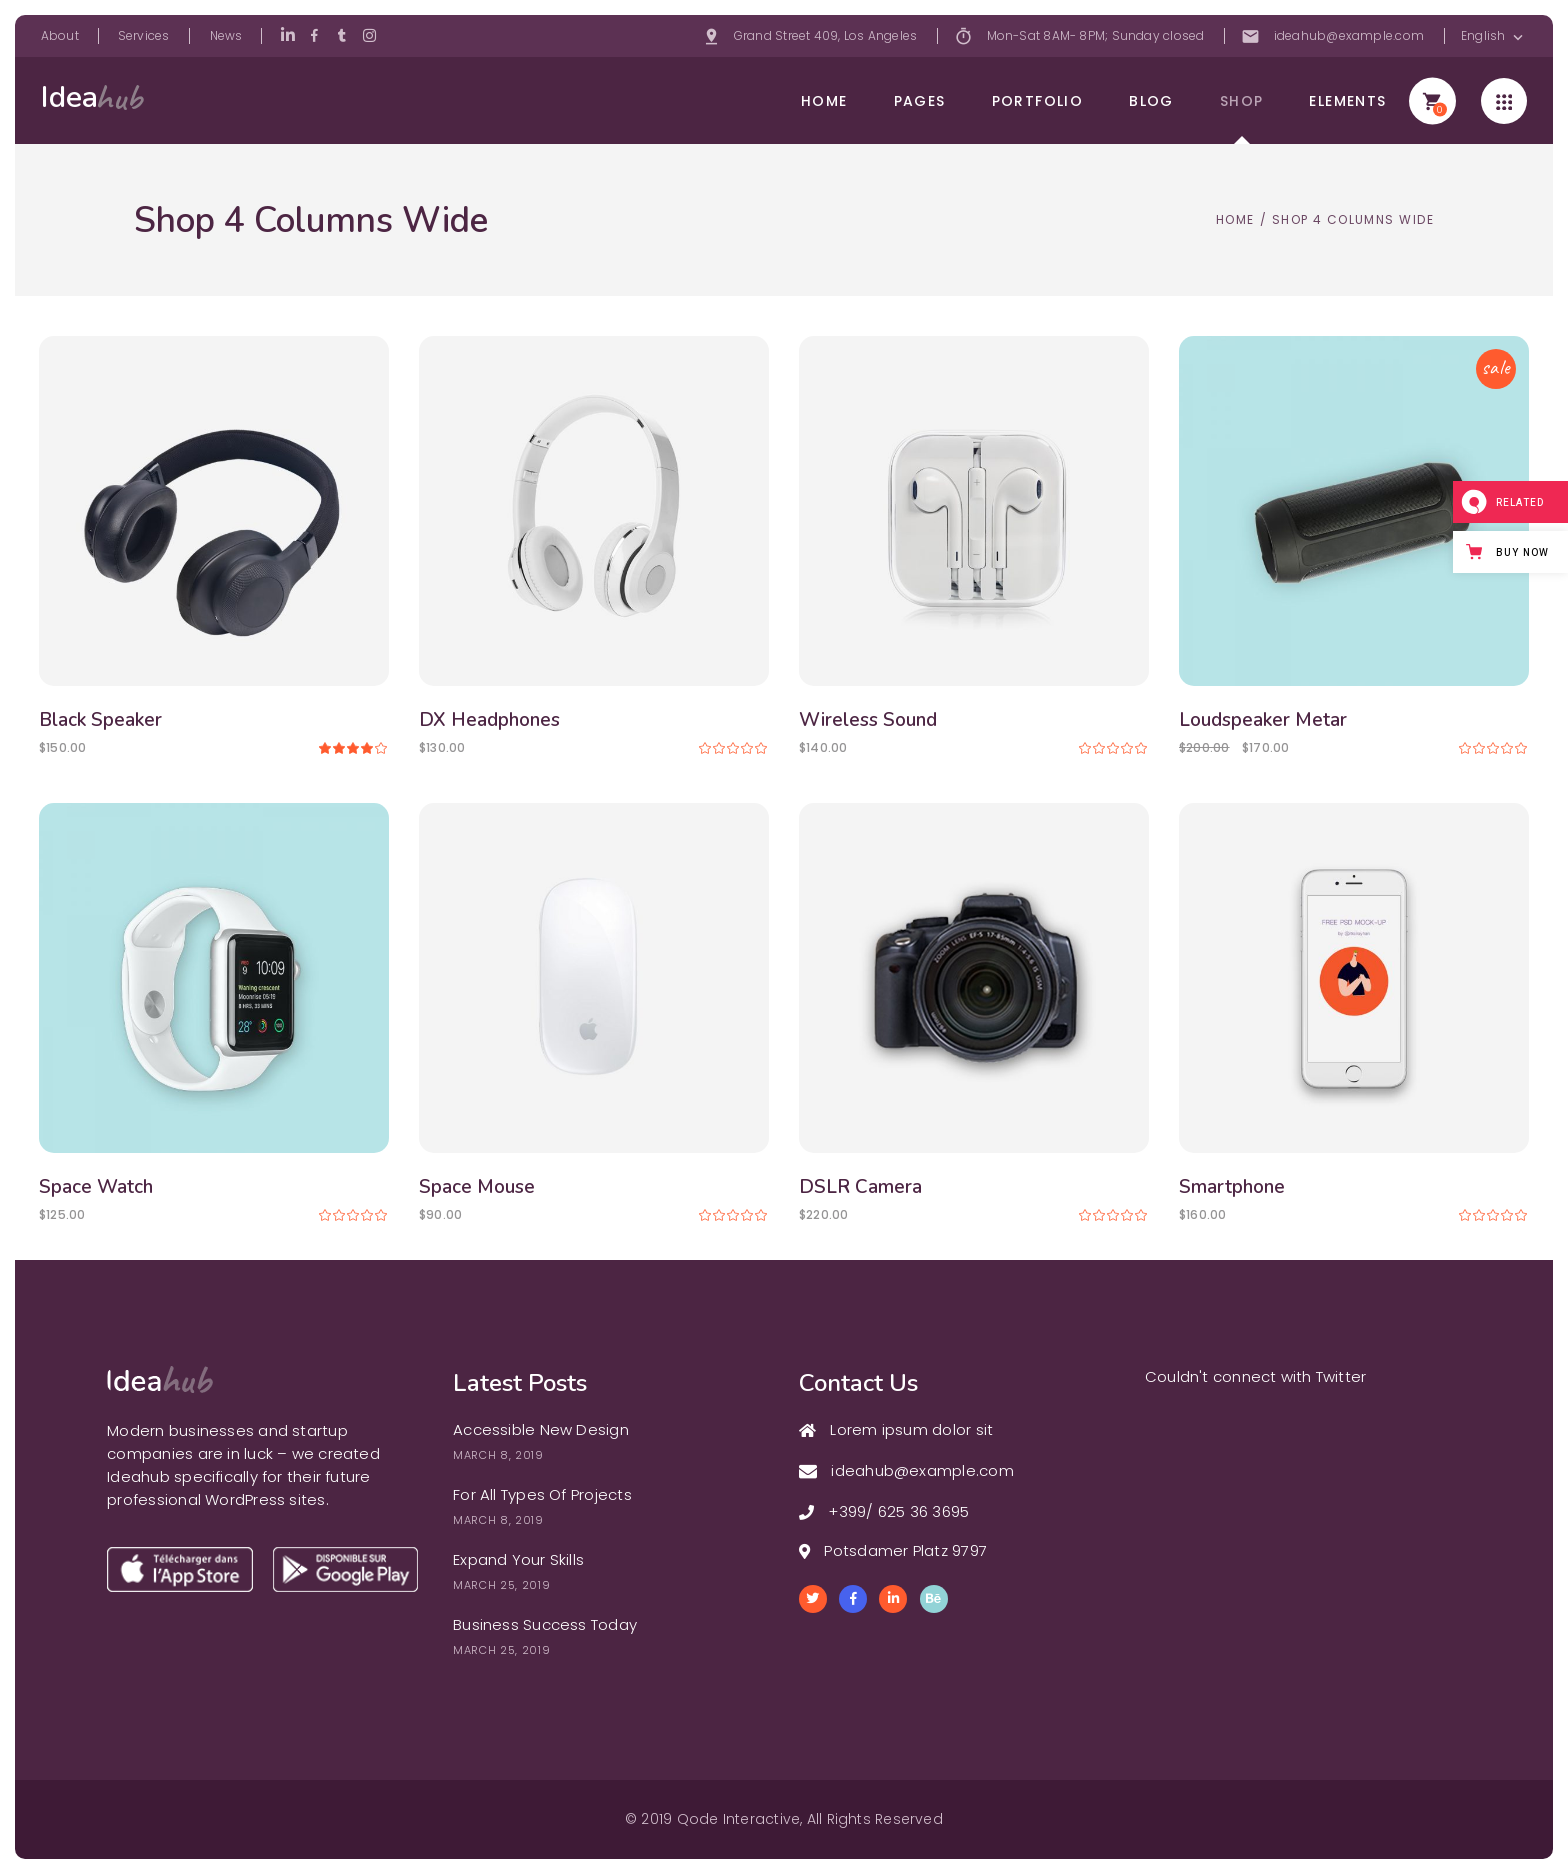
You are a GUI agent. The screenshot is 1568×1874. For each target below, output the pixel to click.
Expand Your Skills (518, 1559)
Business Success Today (545, 1624)
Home (1235, 219)
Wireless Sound (868, 720)
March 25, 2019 (501, 1585)
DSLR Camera (860, 1187)
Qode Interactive (739, 1819)
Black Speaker (100, 720)
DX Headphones (489, 720)
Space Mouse (477, 1187)
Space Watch (96, 1187)
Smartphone (1232, 1187)
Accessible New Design (541, 1429)
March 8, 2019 (498, 1455)
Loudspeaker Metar (1263, 720)
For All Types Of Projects (542, 1494)
